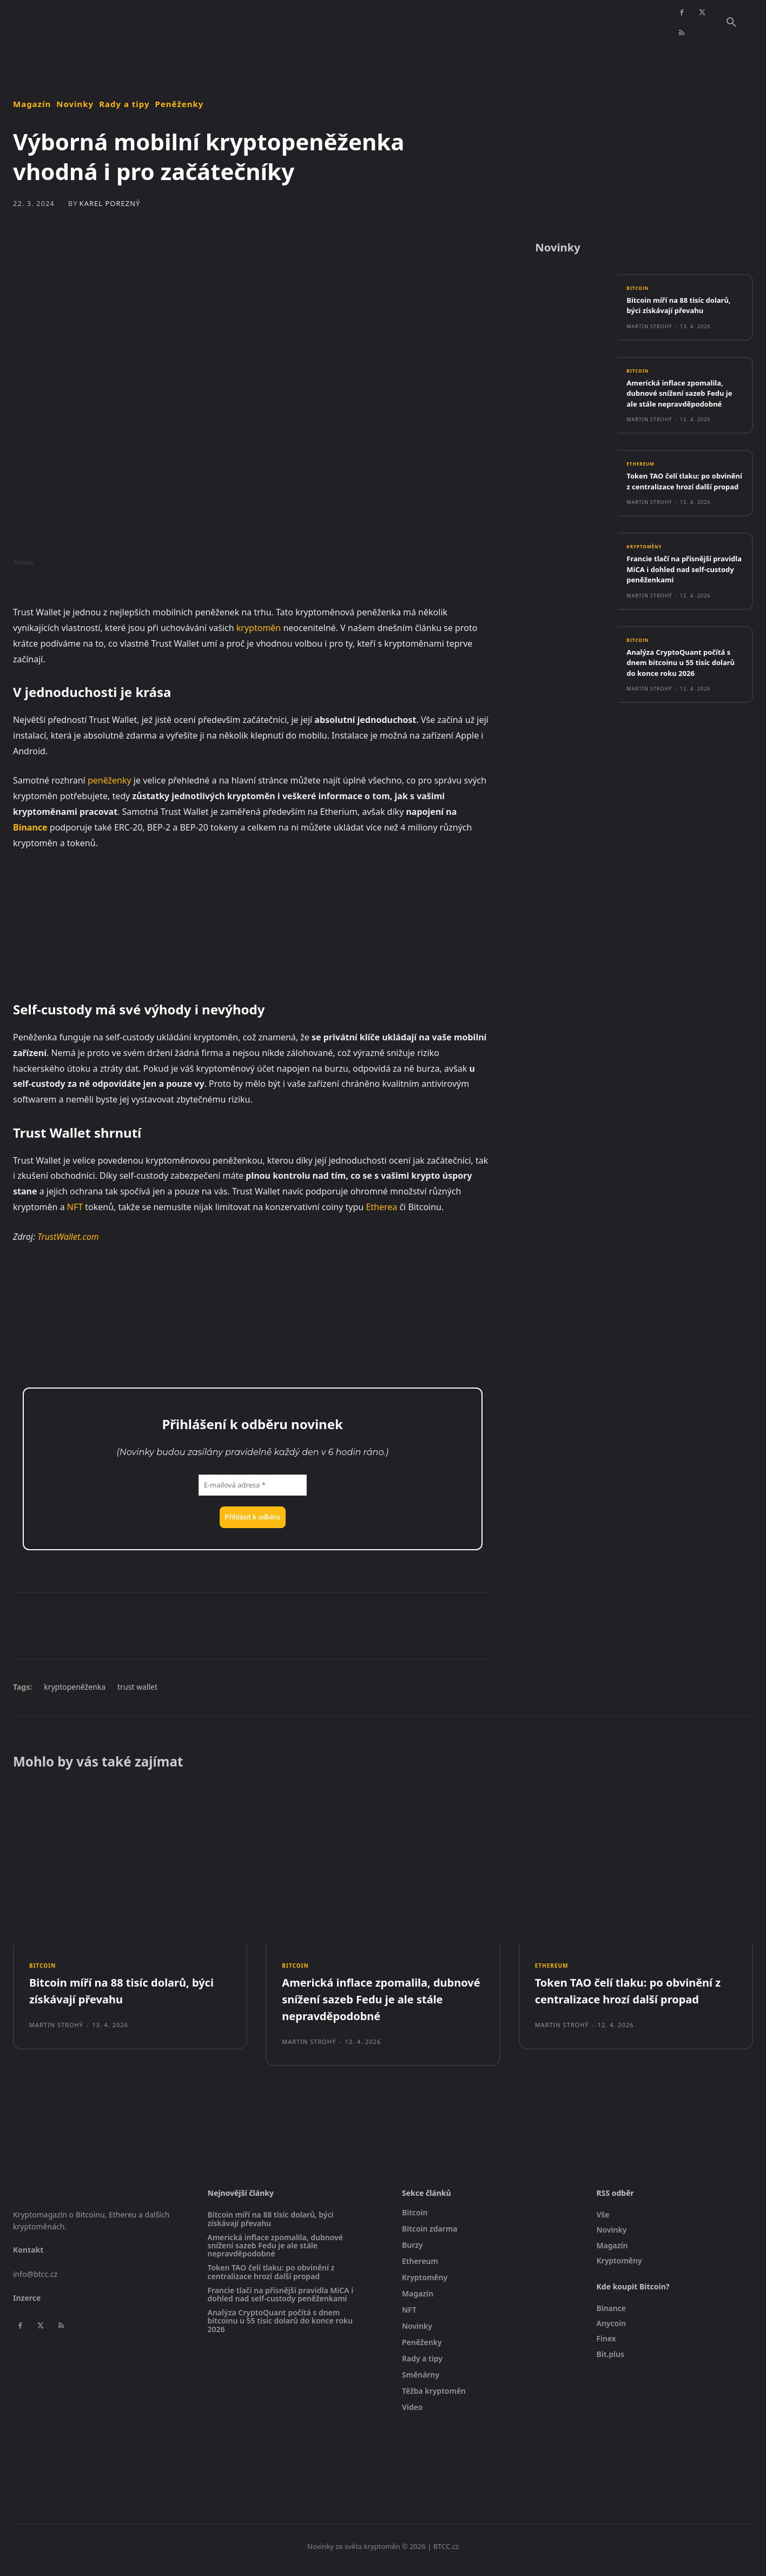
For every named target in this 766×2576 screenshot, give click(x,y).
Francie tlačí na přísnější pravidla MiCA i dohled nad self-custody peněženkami (680, 610)
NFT (75, 1207)
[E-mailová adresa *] (253, 1485)
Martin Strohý (649, 342)
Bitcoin (639, 293)
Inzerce (27, 2306)
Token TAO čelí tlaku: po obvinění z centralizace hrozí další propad (683, 515)
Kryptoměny (647, 587)
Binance (30, 827)
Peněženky (179, 104)
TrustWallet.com (67, 1237)
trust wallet (137, 1687)
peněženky (109, 780)
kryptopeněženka (74, 1687)
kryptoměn (258, 628)
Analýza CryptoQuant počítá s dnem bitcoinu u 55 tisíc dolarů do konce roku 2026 (683, 704)
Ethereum (643, 492)
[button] (731, 23)
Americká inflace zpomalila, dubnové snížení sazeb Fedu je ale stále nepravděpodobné (682, 415)
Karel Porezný (110, 203)
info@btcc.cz (35, 2281)
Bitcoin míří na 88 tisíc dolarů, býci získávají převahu (671, 316)
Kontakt (28, 2258)
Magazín (32, 104)
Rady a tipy (124, 104)
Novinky (75, 104)
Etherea (381, 1207)
